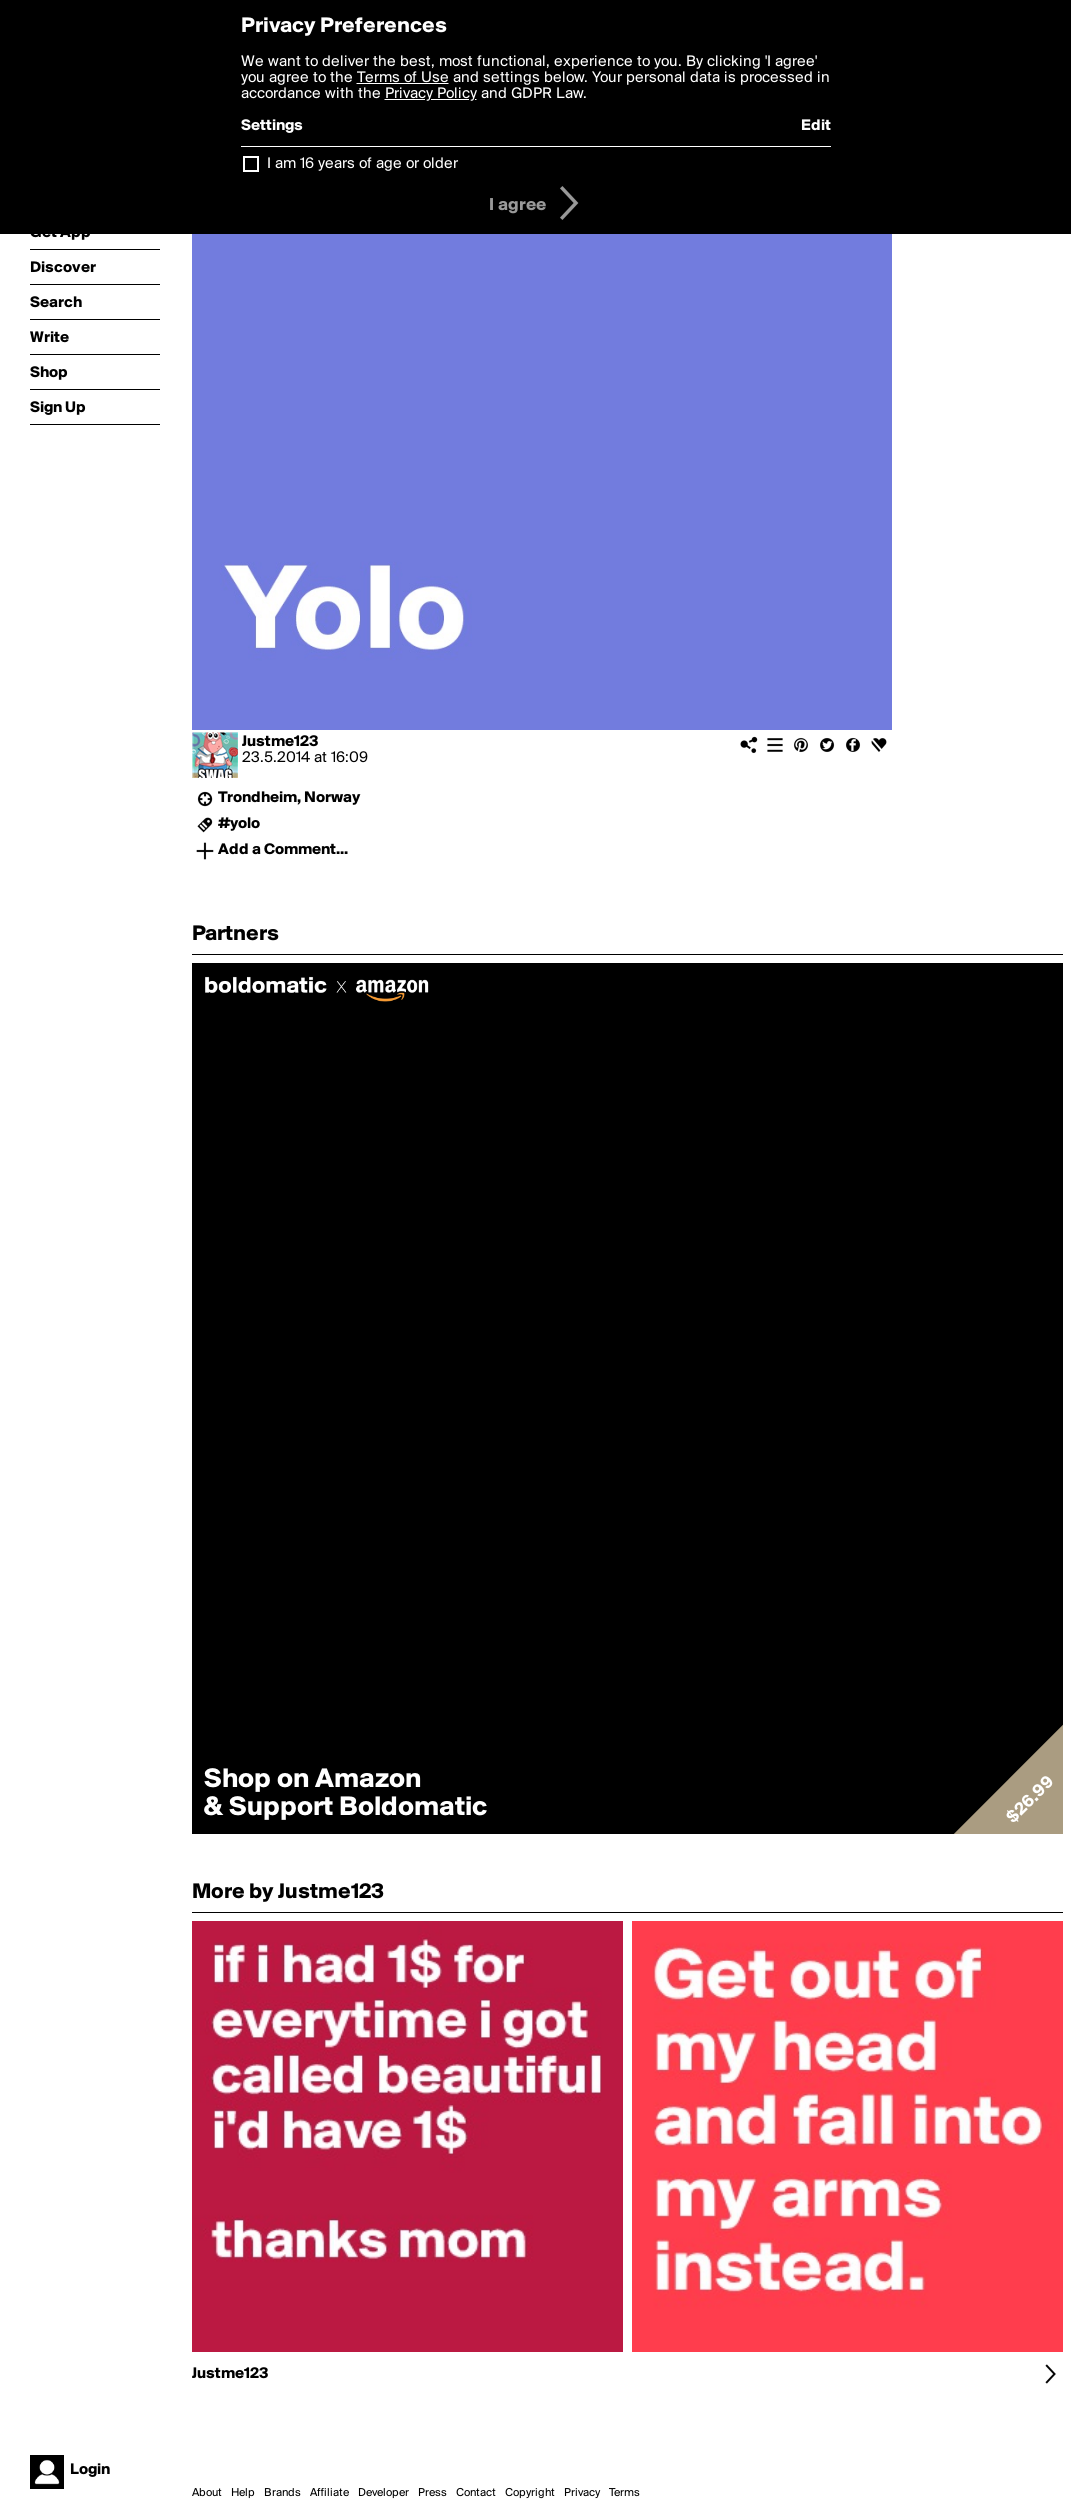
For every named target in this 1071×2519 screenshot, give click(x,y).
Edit (816, 126)
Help (243, 2493)
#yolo (239, 824)
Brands (282, 2493)
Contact (476, 2493)
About (207, 2493)
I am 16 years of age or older (362, 164)
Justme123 (280, 742)
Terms (624, 2493)
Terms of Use (403, 78)
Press (432, 2493)
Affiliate (329, 2493)
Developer (383, 2493)
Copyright (530, 2493)
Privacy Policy (431, 94)
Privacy (582, 2493)
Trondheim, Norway (289, 798)
